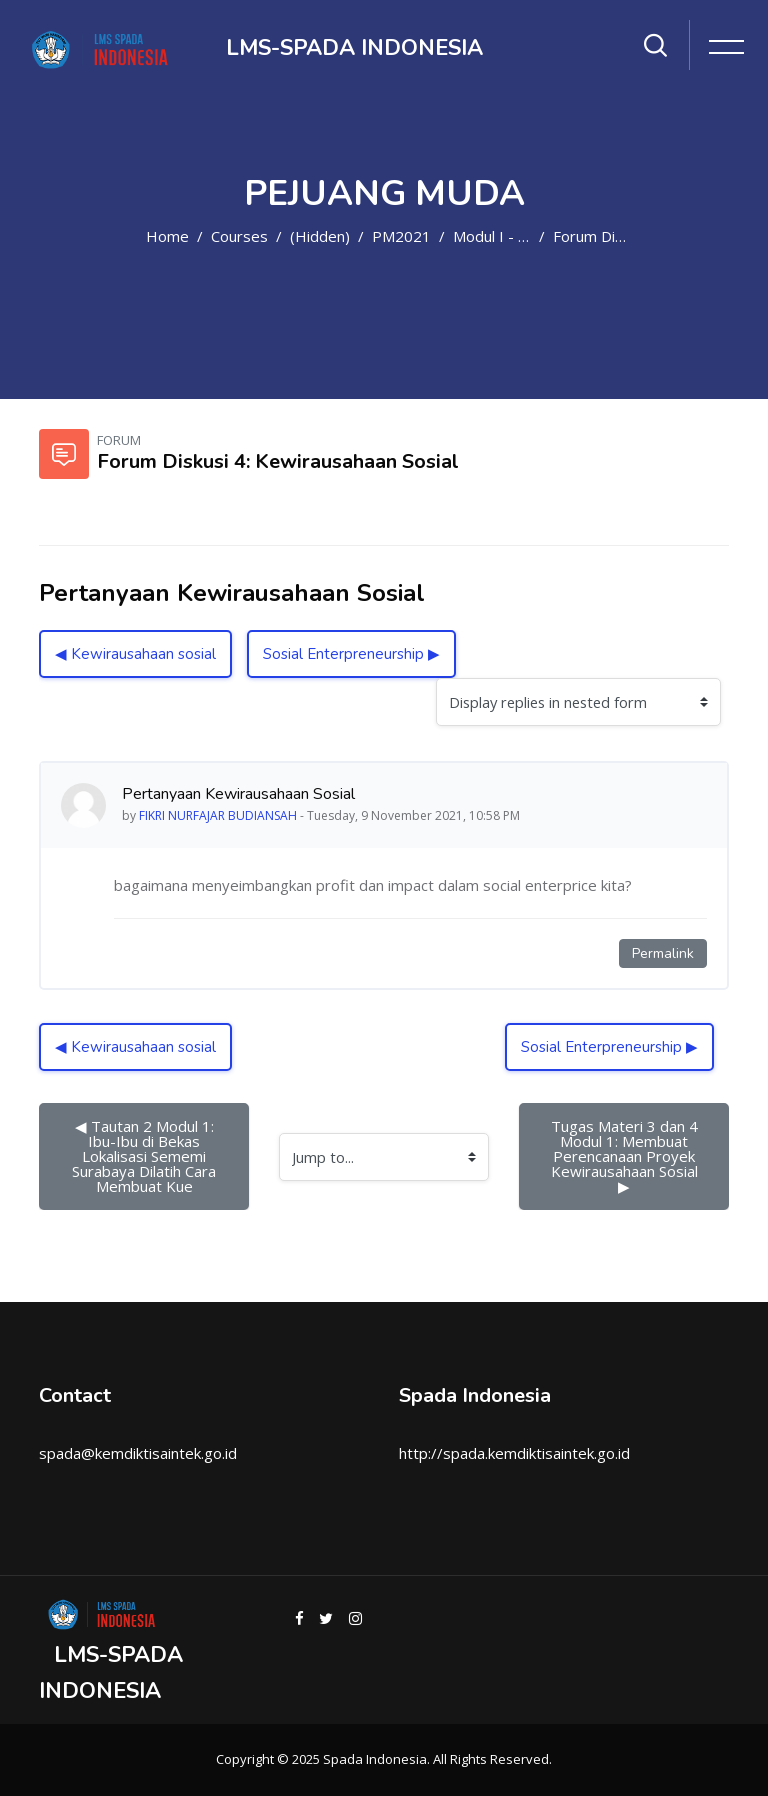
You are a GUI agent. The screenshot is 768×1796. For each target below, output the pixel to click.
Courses (239, 236)
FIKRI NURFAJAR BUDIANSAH (218, 815)
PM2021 (401, 236)
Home (167, 236)
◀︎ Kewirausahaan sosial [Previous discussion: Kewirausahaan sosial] (135, 654)
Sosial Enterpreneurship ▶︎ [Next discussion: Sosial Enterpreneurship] (351, 654)
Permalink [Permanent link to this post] (663, 953)
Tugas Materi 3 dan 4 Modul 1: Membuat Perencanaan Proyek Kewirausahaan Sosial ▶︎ (628, 1156)
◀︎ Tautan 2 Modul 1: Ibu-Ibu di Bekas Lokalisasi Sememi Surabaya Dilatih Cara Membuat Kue (146, 1156)
